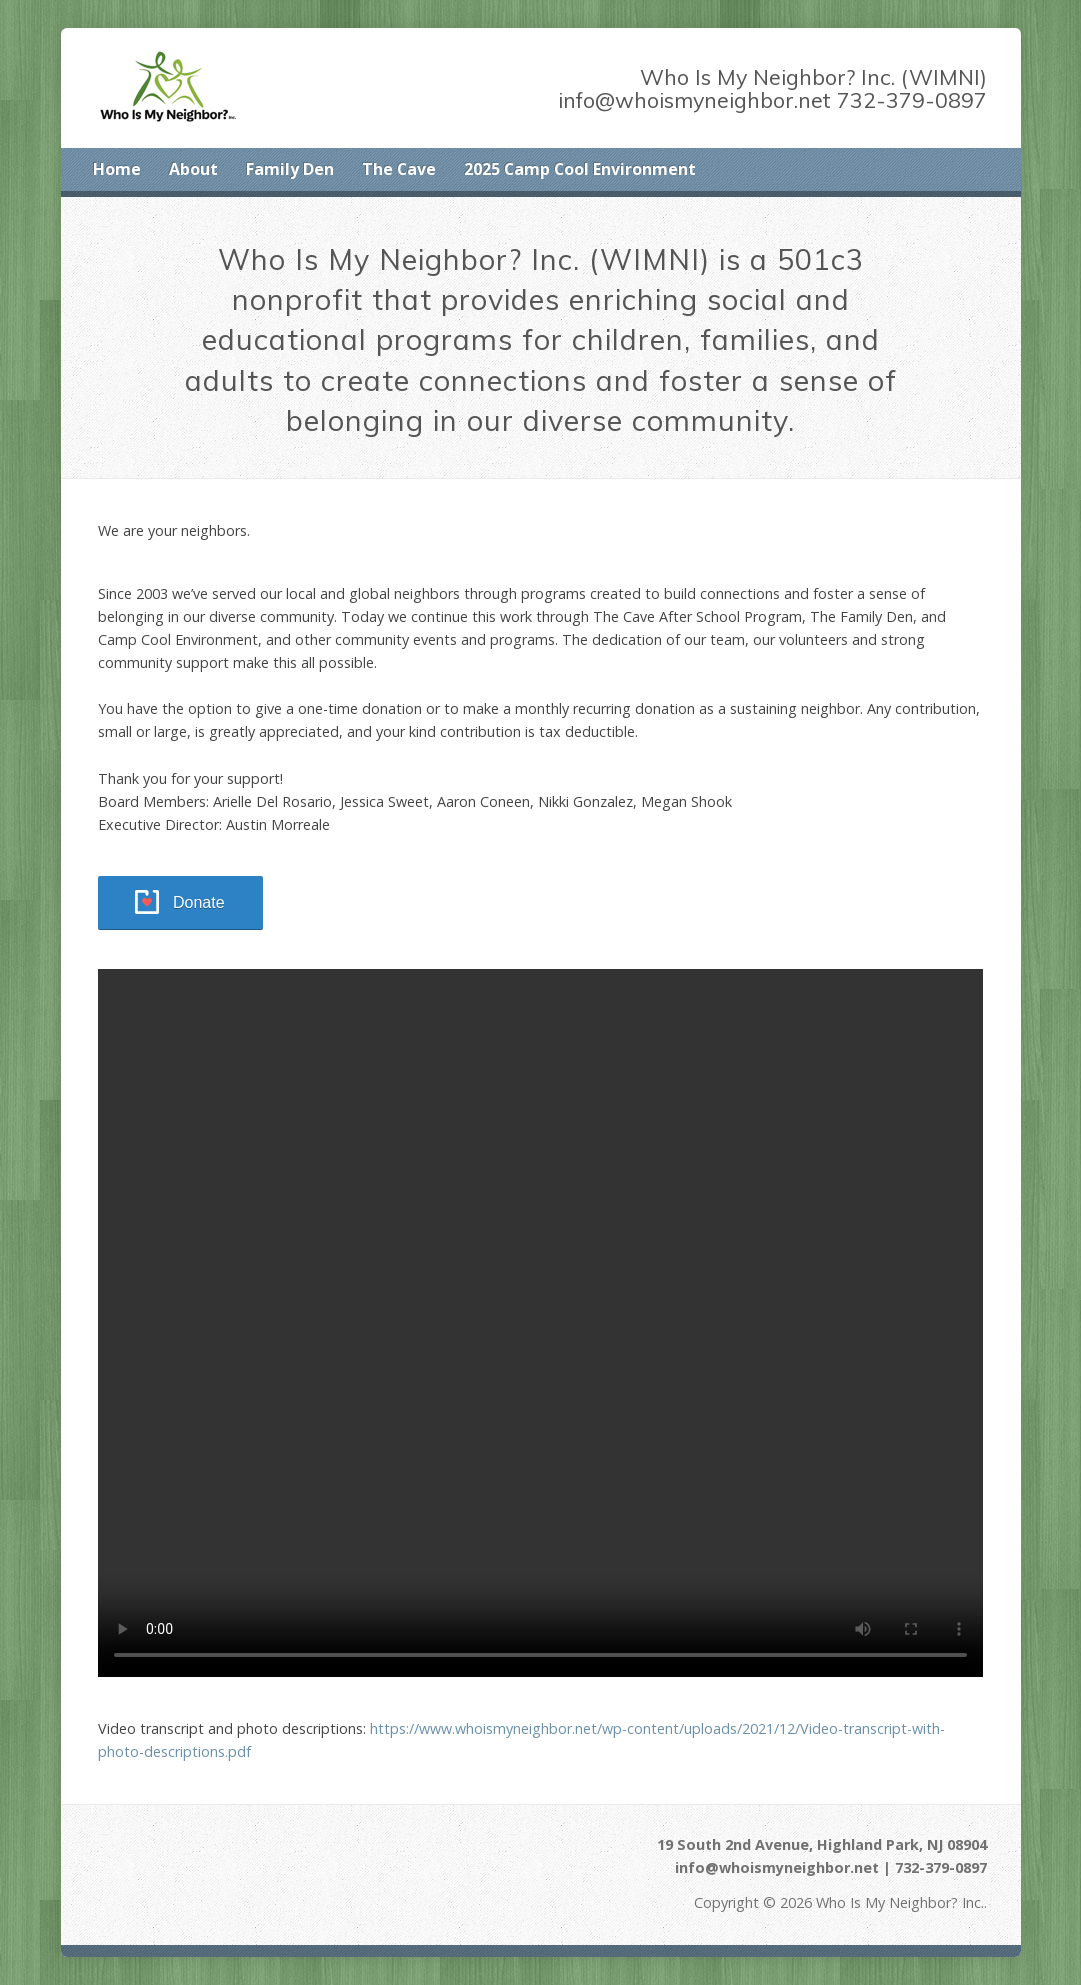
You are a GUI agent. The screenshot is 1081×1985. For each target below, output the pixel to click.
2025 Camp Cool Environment (580, 169)
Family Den (290, 169)
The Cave (399, 169)
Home (117, 169)
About (193, 169)
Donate (199, 902)
